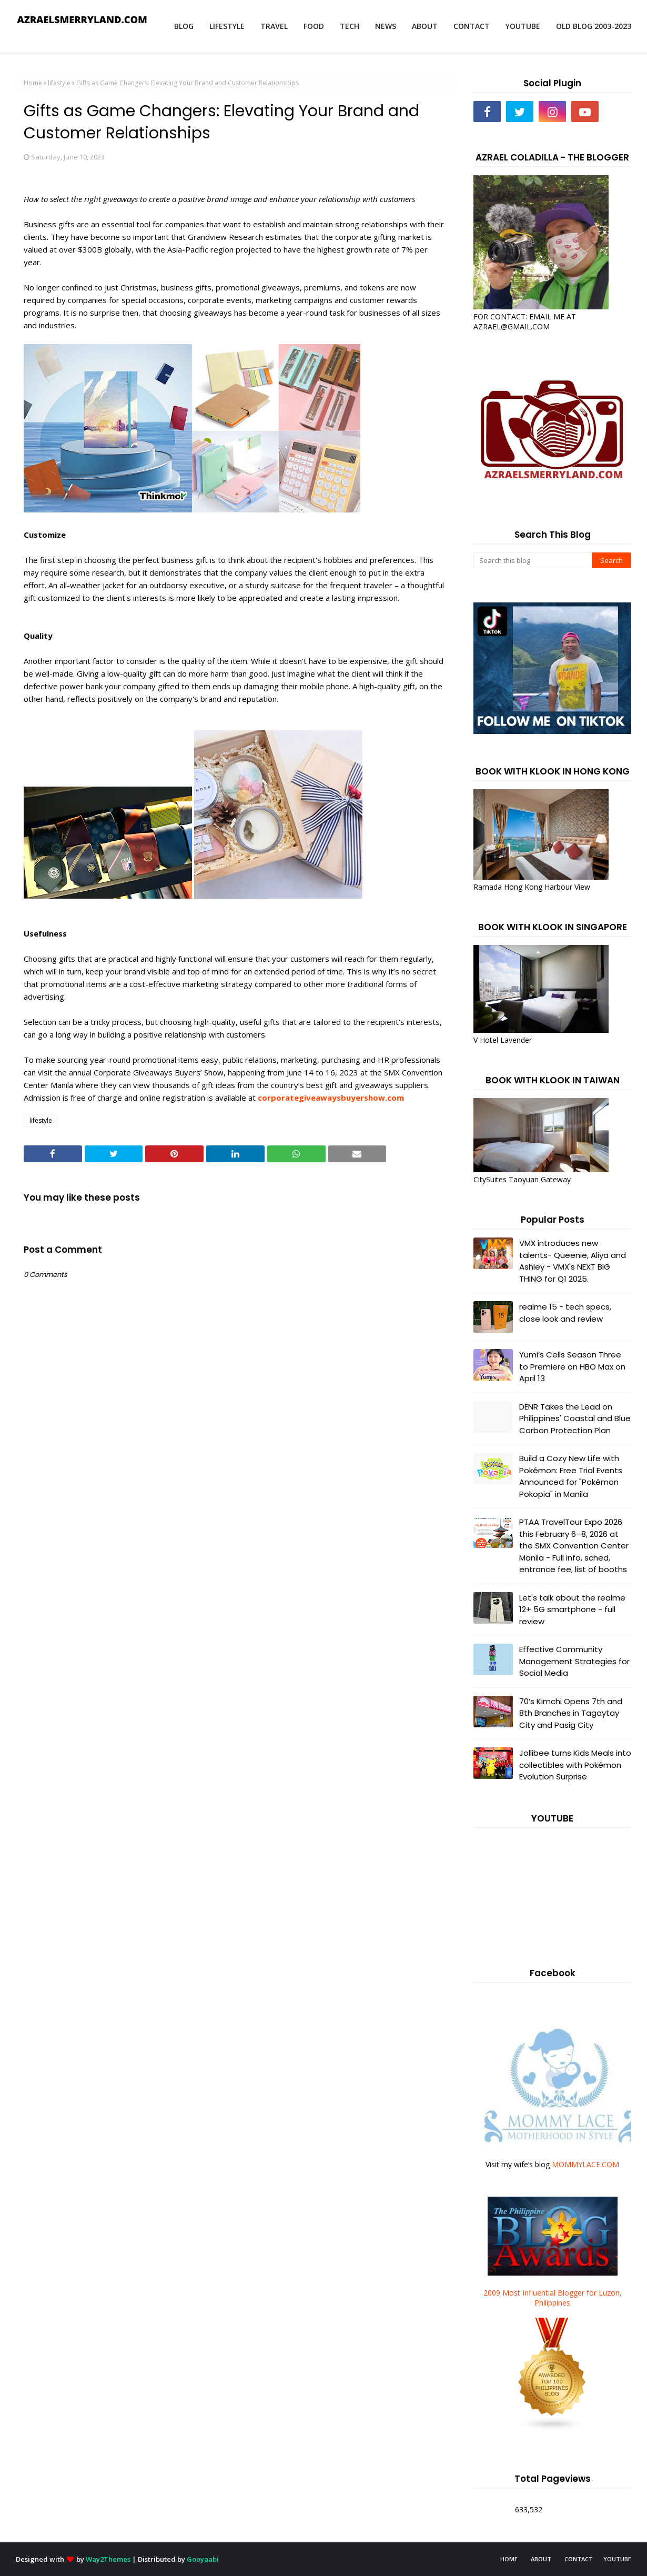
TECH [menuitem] (349, 26)
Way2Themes (108, 2559)
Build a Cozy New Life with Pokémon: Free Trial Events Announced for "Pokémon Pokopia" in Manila (570, 1476)
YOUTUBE (617, 2559)
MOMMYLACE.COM (585, 2164)
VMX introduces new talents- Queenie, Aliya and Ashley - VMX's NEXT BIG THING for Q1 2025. (572, 1260)
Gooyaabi (203, 2559)
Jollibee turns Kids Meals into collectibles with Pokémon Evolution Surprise (575, 1764)
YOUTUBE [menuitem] (523, 26)
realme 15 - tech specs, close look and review (565, 1312)
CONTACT (578, 2559)
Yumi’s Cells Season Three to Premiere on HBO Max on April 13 (572, 1366)
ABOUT (541, 2559)
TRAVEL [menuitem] (274, 26)
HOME (509, 2559)
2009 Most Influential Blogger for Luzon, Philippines (552, 2298)
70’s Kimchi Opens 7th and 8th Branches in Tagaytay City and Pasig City (570, 1713)
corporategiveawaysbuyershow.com (331, 1097)
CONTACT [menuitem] (471, 26)
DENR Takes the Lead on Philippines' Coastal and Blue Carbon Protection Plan (575, 1418)
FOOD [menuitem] (314, 26)
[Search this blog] (532, 560)
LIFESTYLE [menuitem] (227, 26)
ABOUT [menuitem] (425, 26)
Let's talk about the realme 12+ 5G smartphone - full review (572, 1609)
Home (33, 82)
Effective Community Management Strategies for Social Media (574, 1661)
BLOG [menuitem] (184, 26)
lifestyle (59, 82)
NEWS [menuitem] (385, 26)
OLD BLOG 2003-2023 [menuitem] (593, 26)
